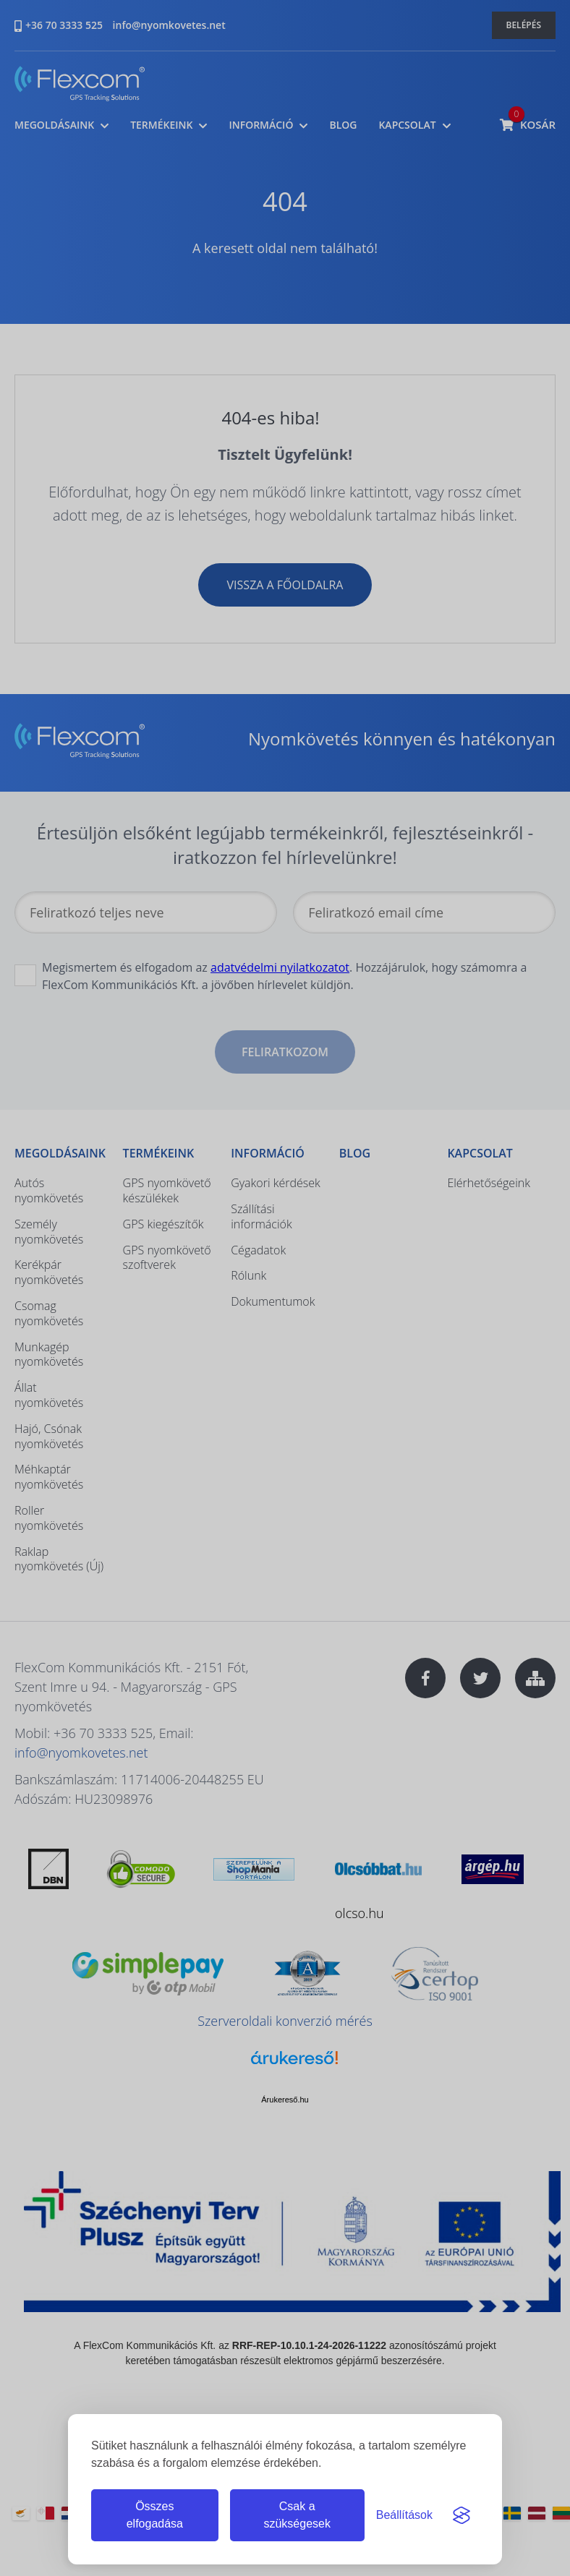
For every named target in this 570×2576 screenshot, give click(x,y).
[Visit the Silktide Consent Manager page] (461, 2515)
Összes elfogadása (155, 2515)
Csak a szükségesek (297, 2515)
